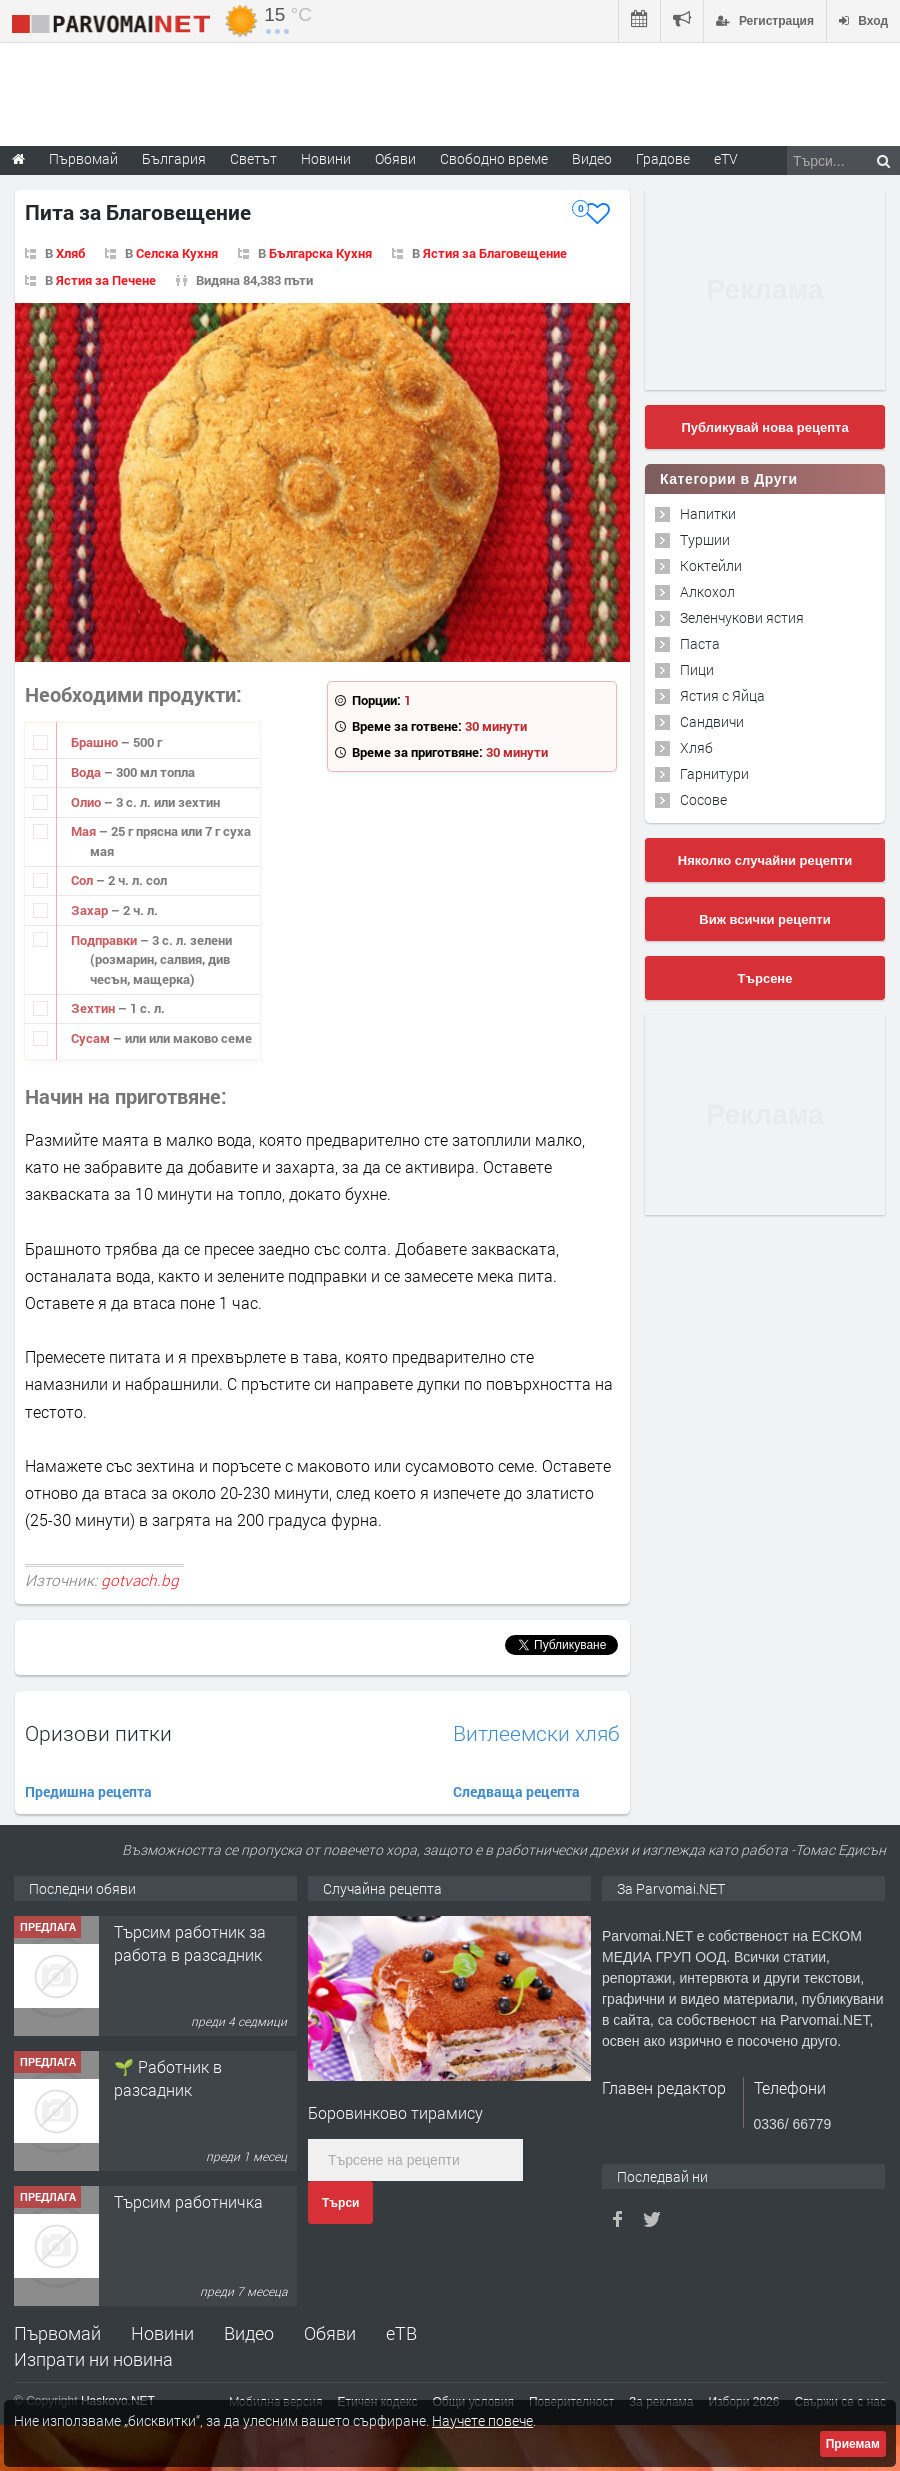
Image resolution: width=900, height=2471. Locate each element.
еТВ (401, 2333)
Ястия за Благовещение (495, 253)
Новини (326, 158)
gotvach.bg (140, 1580)
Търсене (765, 978)
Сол (83, 880)
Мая (85, 831)
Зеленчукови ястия (742, 617)
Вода (87, 772)
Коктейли (711, 565)
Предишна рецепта (88, 1791)
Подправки (105, 940)
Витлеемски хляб (536, 1733)
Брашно (96, 742)
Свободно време (494, 158)
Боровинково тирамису (395, 2112)
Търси (340, 2203)
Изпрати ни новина (93, 2359)
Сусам (92, 1038)
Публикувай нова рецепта (764, 427)
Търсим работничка (188, 2201)
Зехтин (94, 1008)
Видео (249, 2333)
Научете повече (482, 2420)
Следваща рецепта (516, 1791)
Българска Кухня (320, 253)
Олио (87, 802)
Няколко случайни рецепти (765, 860)
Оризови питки (98, 1733)
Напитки (708, 513)
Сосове (703, 799)
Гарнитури (714, 773)
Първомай (57, 2333)
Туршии (705, 539)
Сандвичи (712, 721)
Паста (700, 643)
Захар (91, 910)
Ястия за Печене (106, 280)
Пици (697, 669)
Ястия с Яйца (722, 695)
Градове (663, 158)
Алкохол (707, 591)
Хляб (70, 253)
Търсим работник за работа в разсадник (190, 1942)
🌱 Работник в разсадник (168, 2077)
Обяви (330, 2333)
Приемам (853, 2444)
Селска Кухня (177, 253)
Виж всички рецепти (764, 919)
